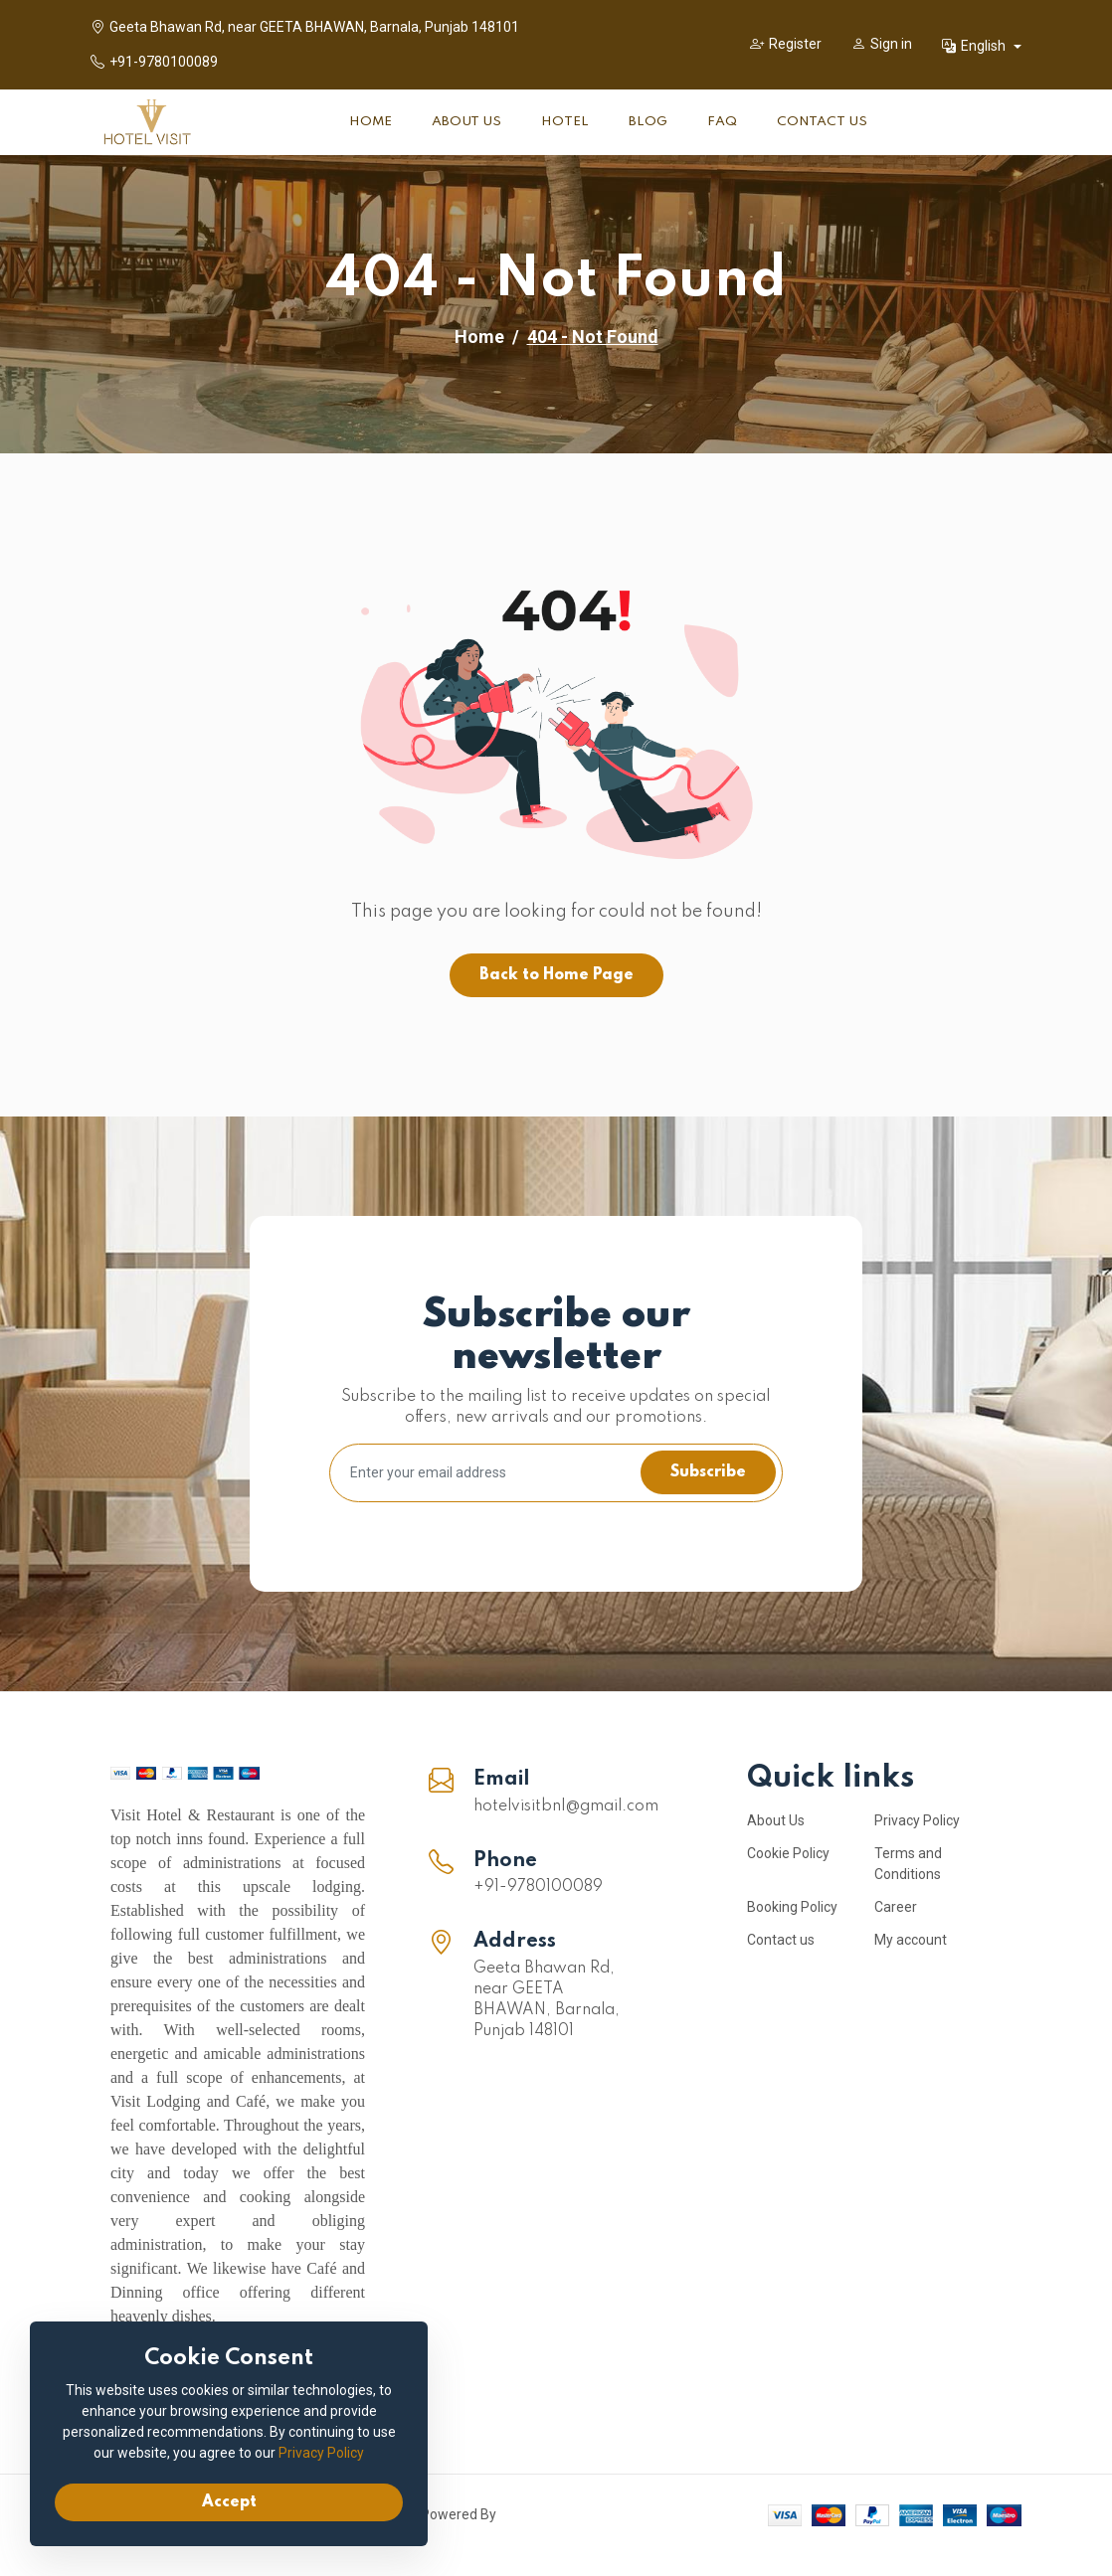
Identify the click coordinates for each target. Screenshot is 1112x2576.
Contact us (781, 1940)
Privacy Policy (917, 1820)
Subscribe (708, 1472)
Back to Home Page (556, 975)
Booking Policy (792, 1907)
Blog (648, 121)
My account (910, 1940)
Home (370, 121)
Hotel (565, 121)
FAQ (722, 121)
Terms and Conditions (908, 1863)
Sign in (881, 44)
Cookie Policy (788, 1853)
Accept (229, 2502)
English (975, 46)
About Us (466, 121)
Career (895, 1907)
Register (786, 44)
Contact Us (822, 121)
